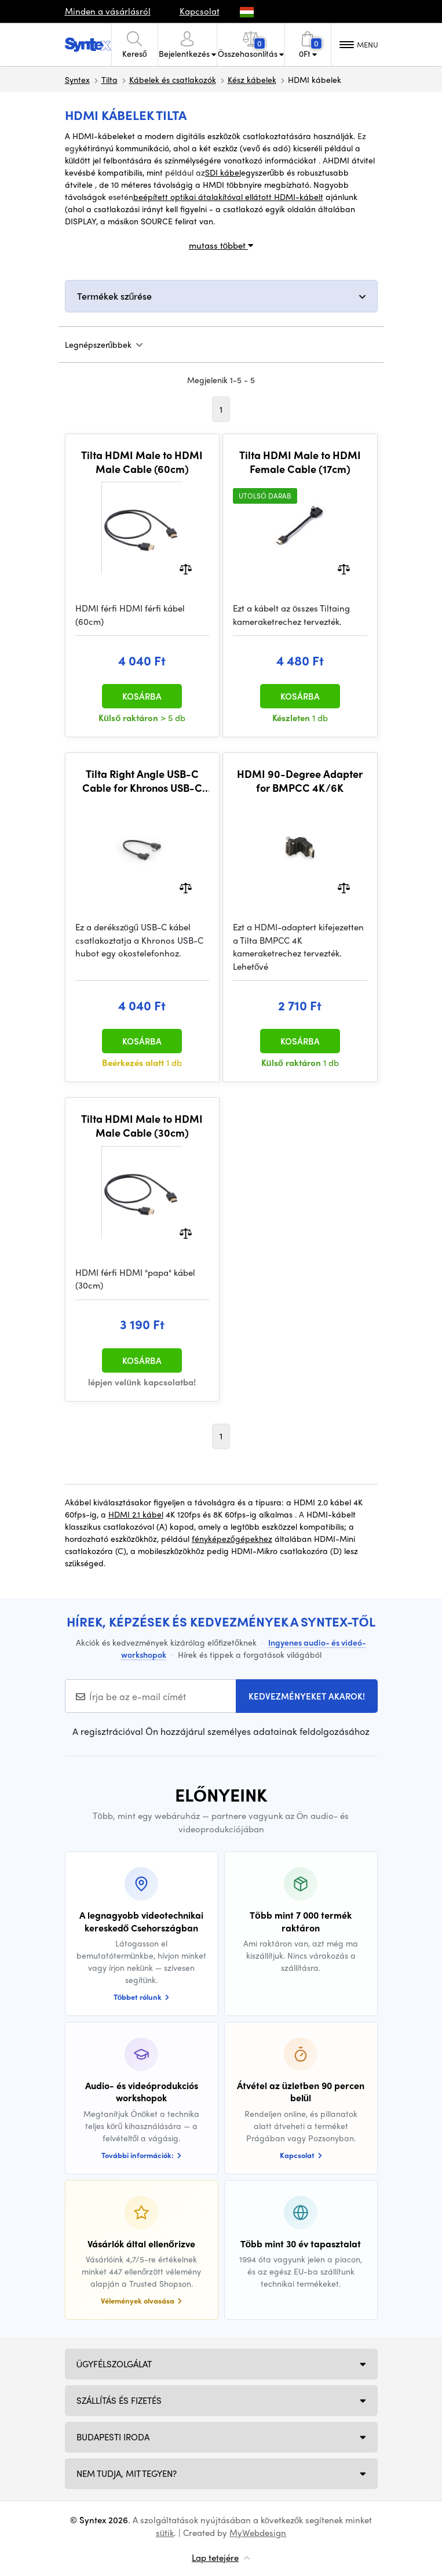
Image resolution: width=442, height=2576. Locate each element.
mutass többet (221, 245)
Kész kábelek (252, 79)
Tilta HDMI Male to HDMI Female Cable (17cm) (300, 461)
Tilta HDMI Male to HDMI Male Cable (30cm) (142, 1125)
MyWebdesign (257, 2532)
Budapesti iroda (112, 2437)
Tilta (109, 79)
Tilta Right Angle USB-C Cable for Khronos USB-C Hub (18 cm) (142, 780)
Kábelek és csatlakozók (172, 79)
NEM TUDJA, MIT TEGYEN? (126, 2473)
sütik (165, 2532)
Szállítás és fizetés (119, 2400)
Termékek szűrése (114, 296)
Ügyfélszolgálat (114, 2363)
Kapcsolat (200, 11)
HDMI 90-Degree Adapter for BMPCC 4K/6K (300, 780)
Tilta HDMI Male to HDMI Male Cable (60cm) (142, 461)
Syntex (77, 79)
